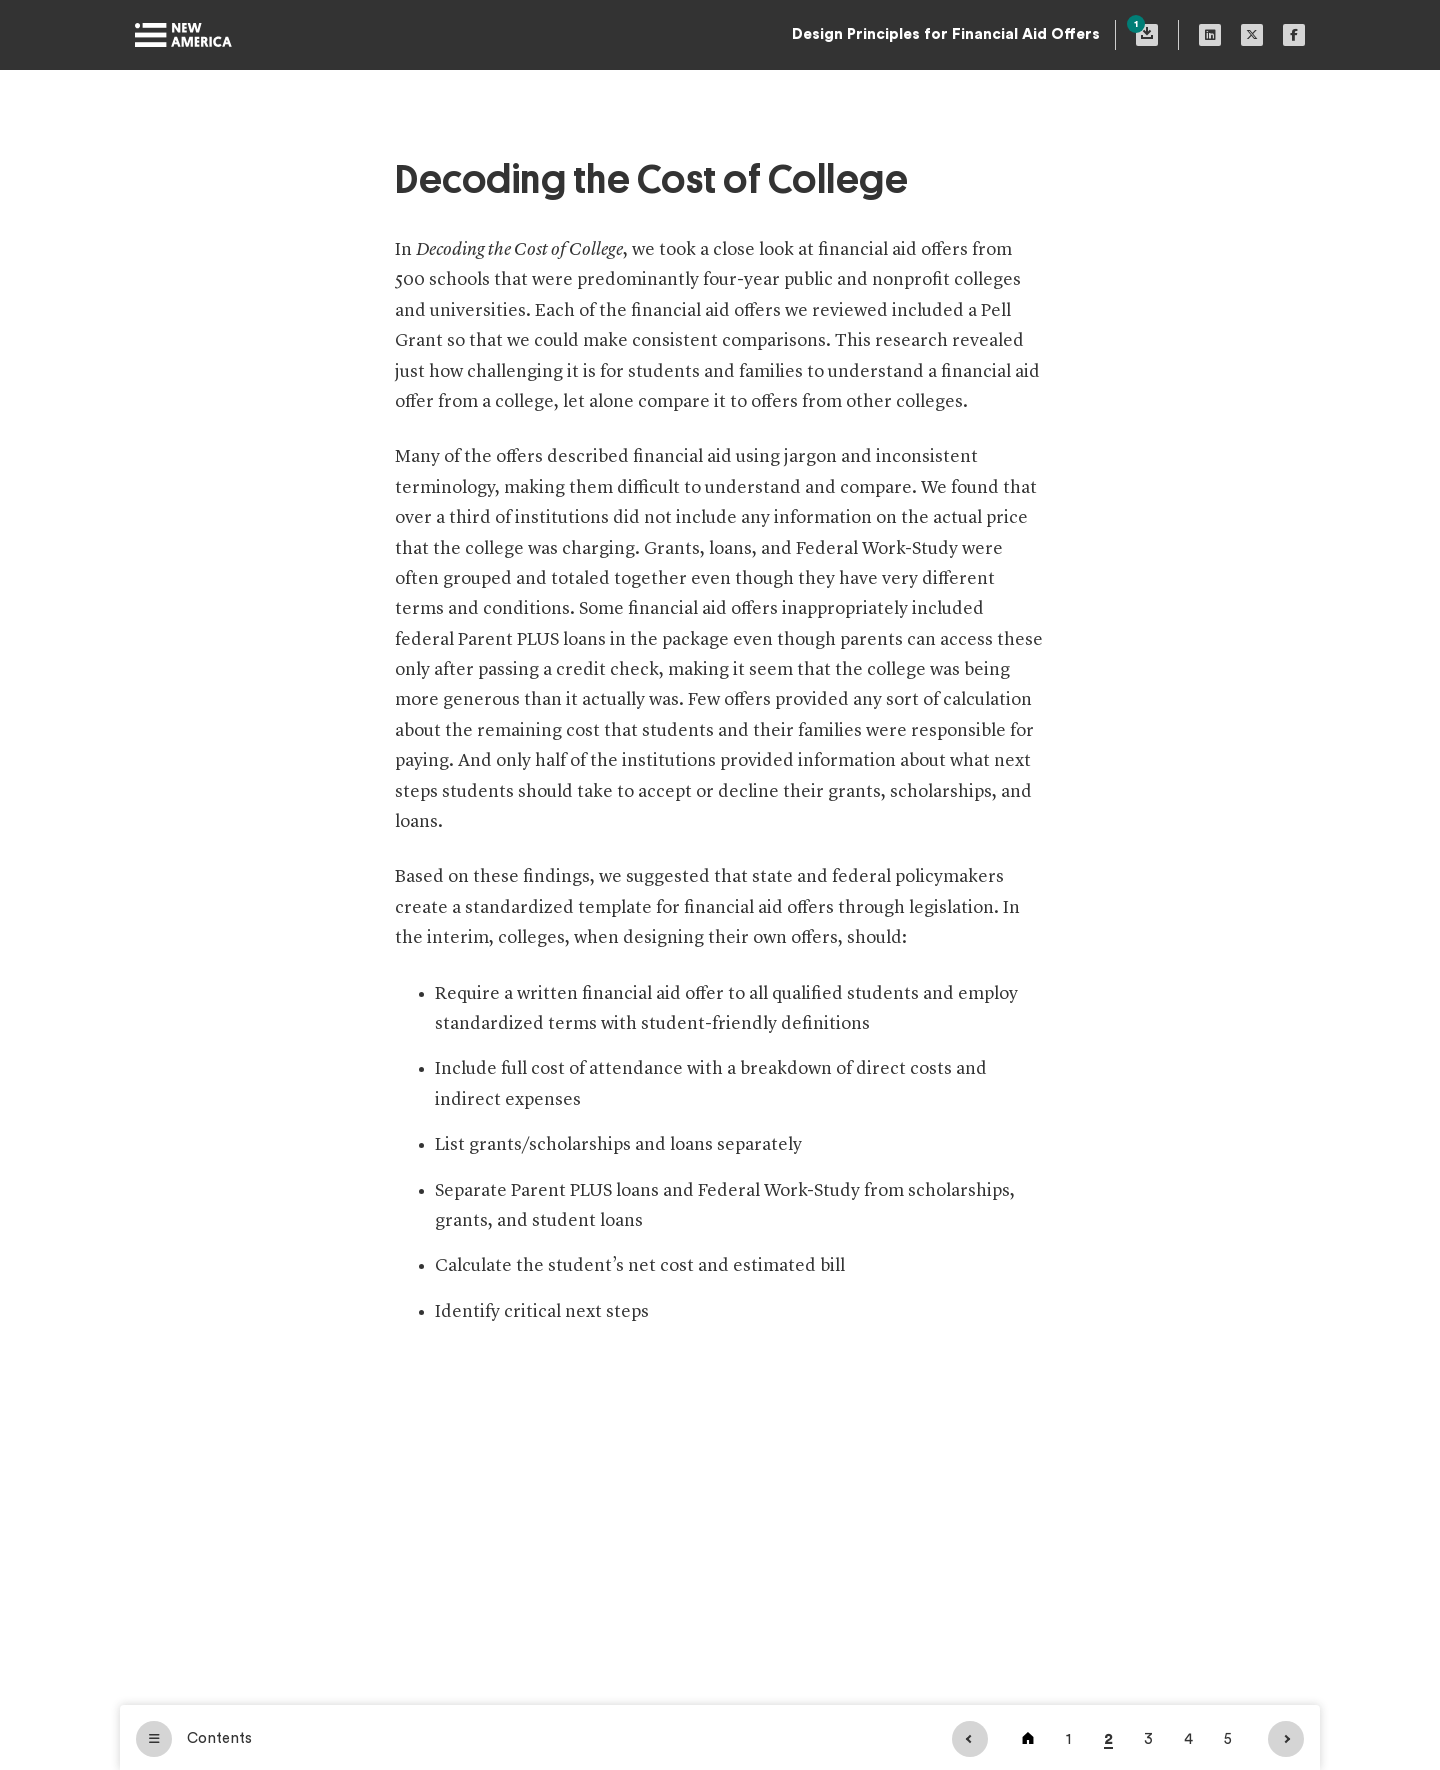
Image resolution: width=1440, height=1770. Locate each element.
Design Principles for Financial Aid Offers (946, 34)
